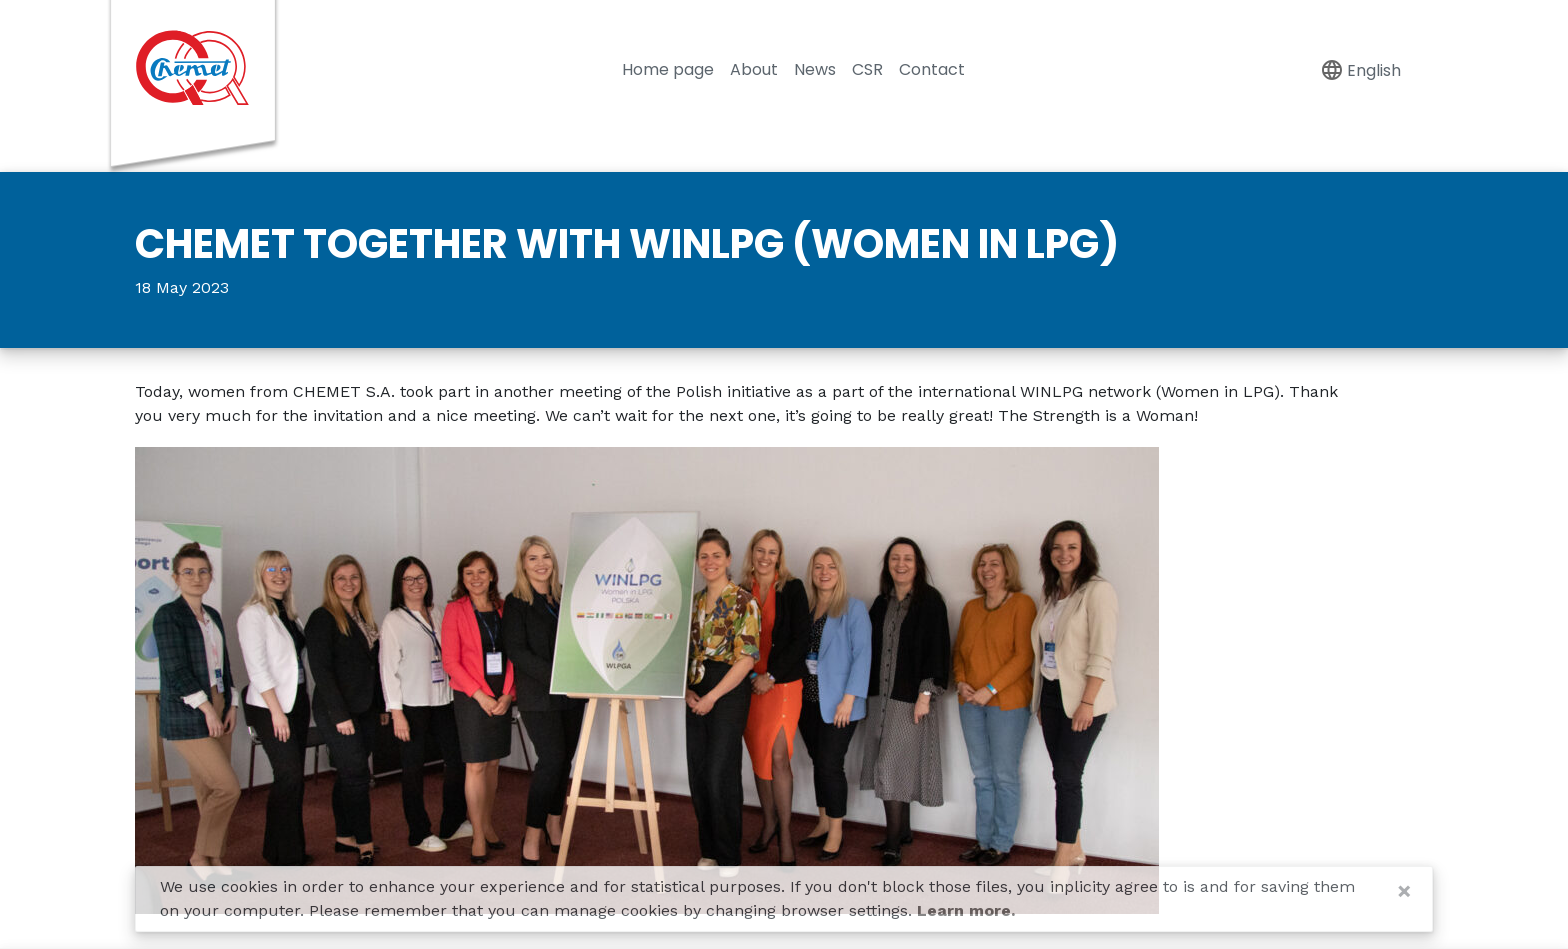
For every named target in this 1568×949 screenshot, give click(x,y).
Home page (668, 69)
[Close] (1404, 891)
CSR (867, 69)
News (815, 69)
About (754, 69)
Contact (932, 69)
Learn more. (966, 910)
